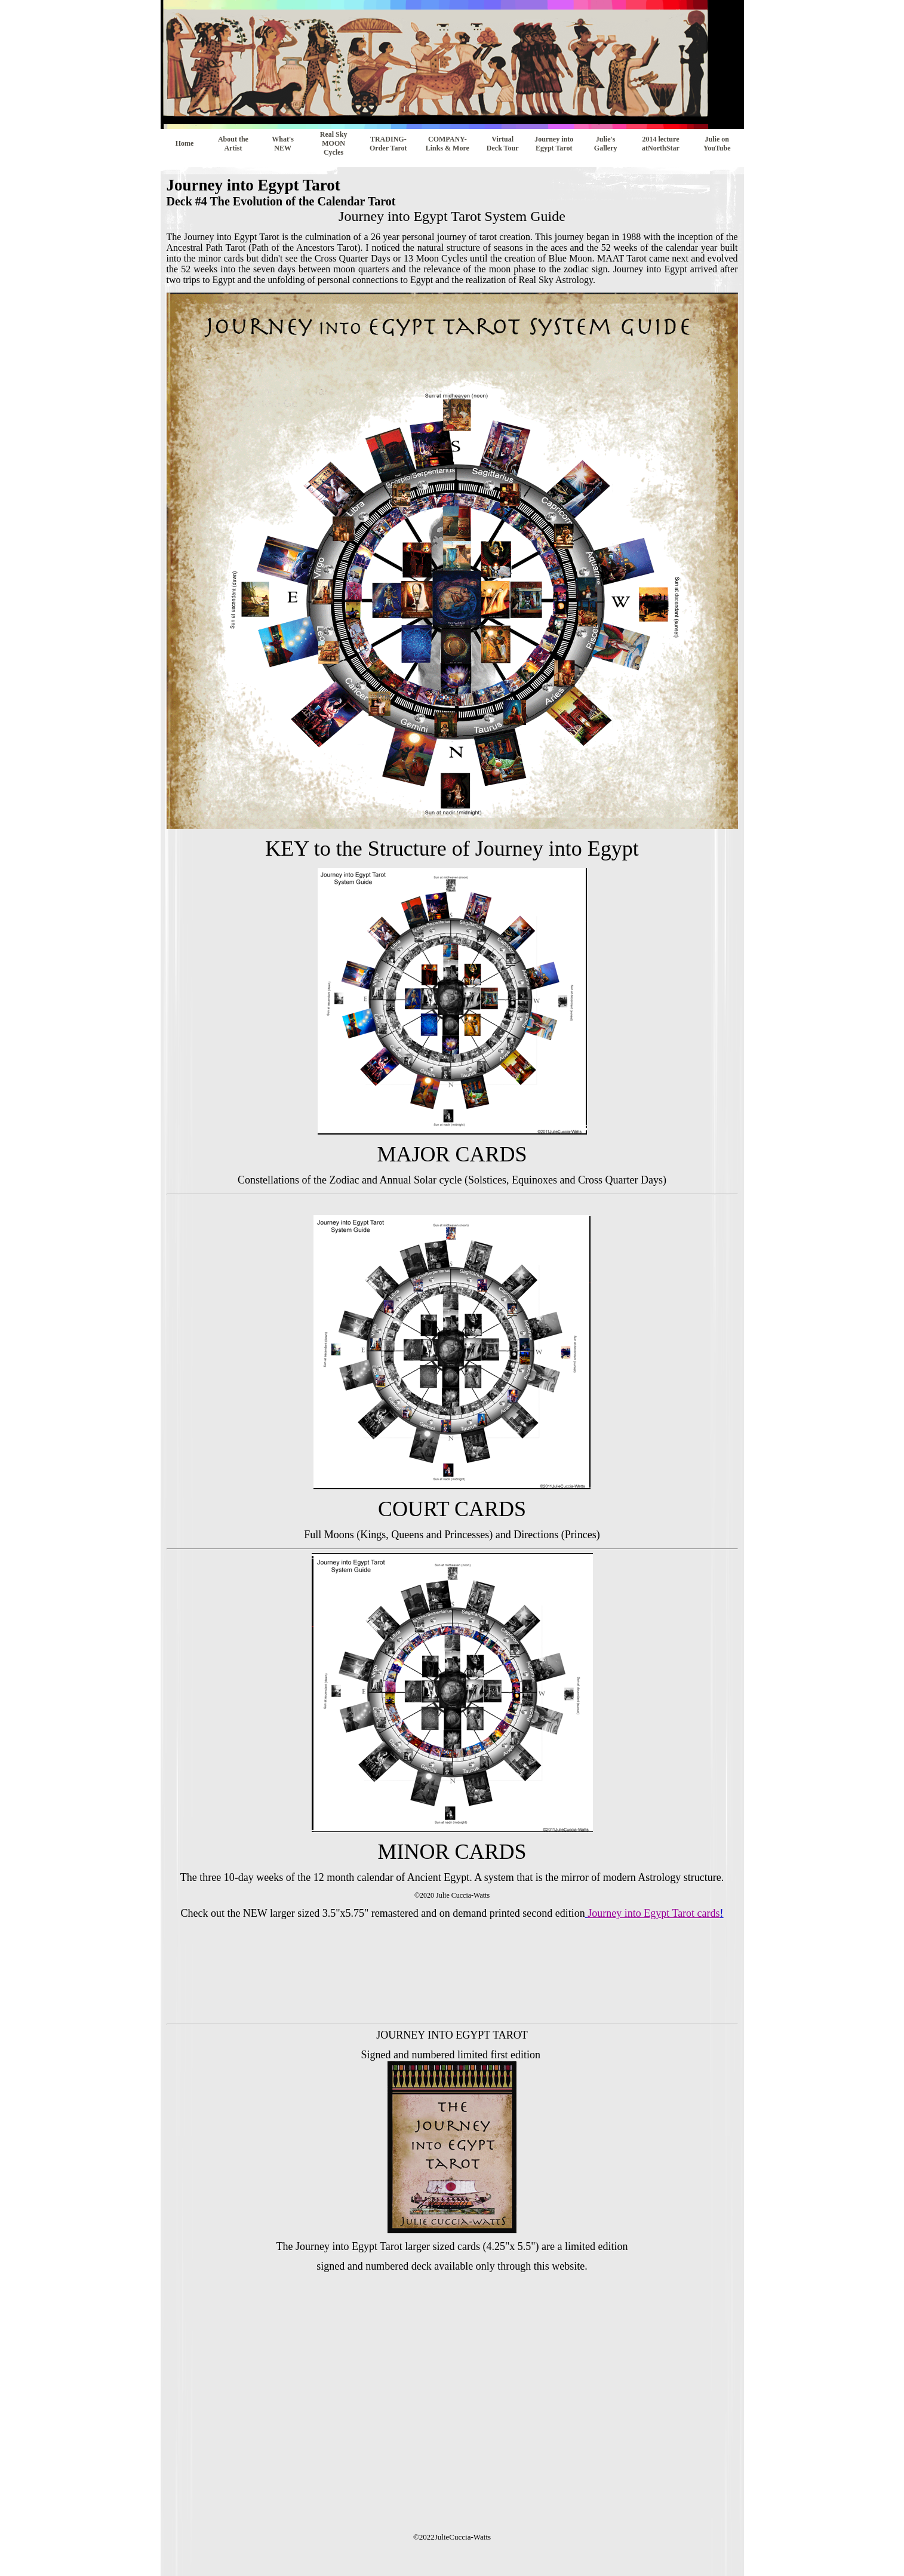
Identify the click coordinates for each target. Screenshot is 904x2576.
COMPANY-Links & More (447, 143)
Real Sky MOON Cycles (334, 143)
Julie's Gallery (605, 143)
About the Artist (233, 143)
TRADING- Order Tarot (388, 143)
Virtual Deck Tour (503, 143)
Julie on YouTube (717, 143)
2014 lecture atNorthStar (660, 143)
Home (185, 143)
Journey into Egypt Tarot (553, 143)
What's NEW (283, 143)
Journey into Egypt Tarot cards (653, 1913)
